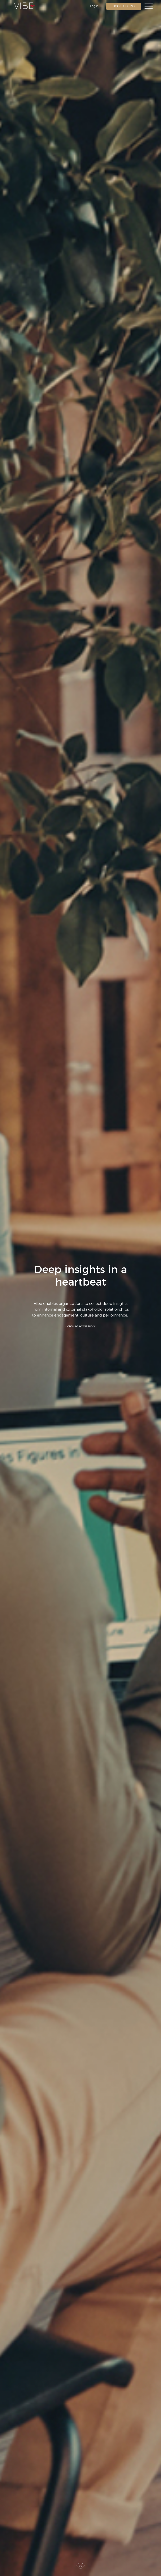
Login (94, 6)
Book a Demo (124, 6)
